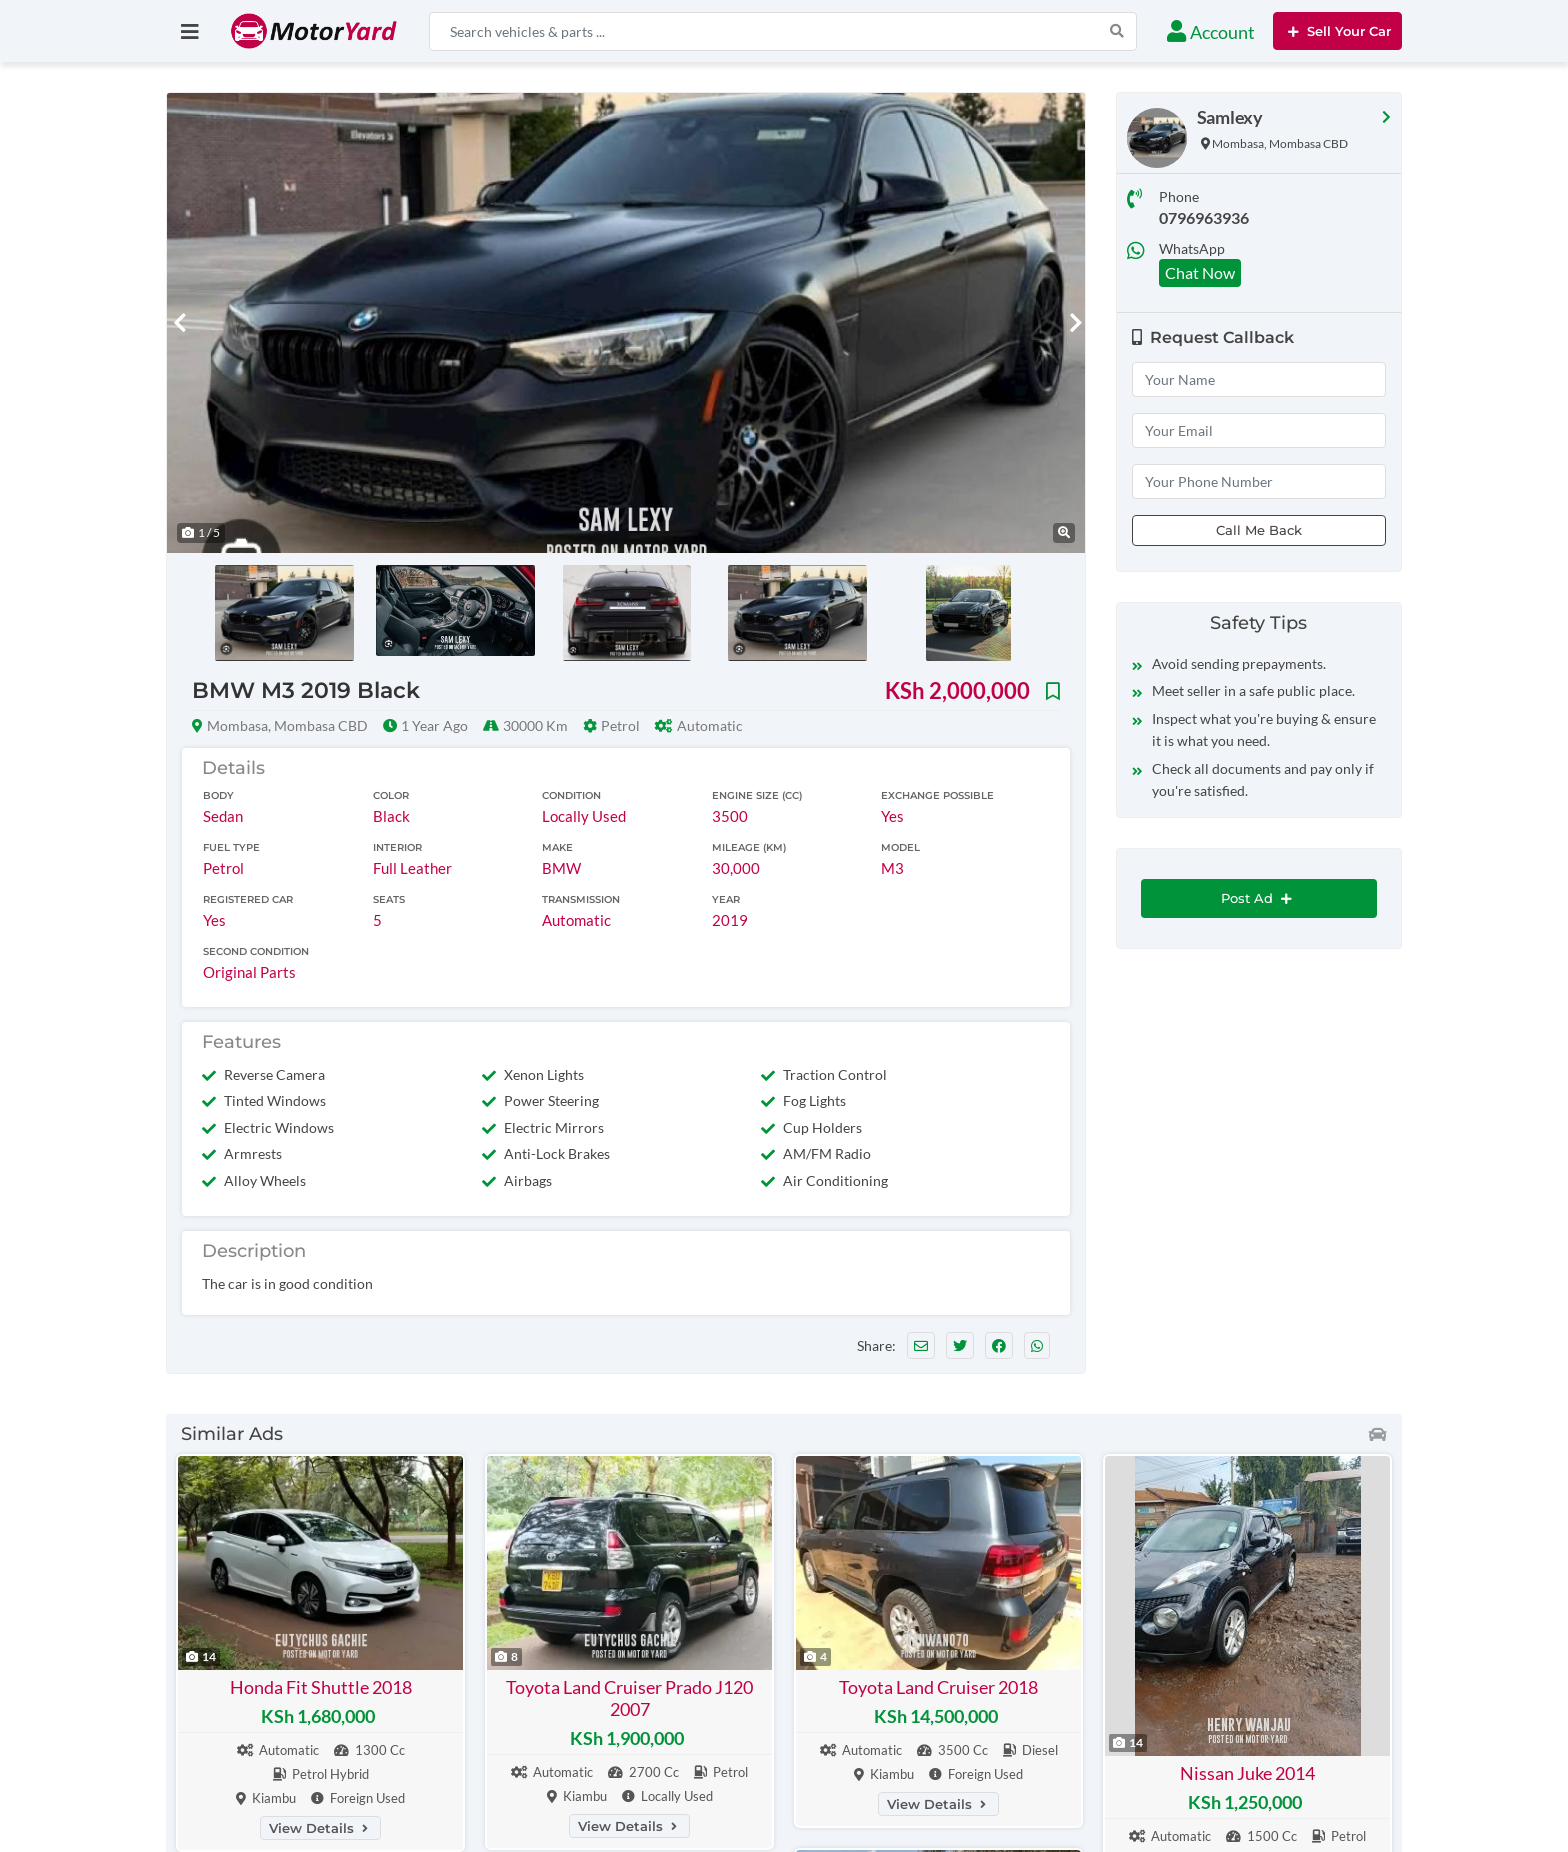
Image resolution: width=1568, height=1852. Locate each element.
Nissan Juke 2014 (1247, 1773)
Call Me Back (1259, 530)
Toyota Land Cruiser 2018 (938, 1687)
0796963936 (1204, 218)
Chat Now (1200, 272)
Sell (1337, 31)
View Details (320, 1828)
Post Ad (1258, 898)
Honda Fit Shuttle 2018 (321, 1687)
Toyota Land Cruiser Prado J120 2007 (629, 1698)
